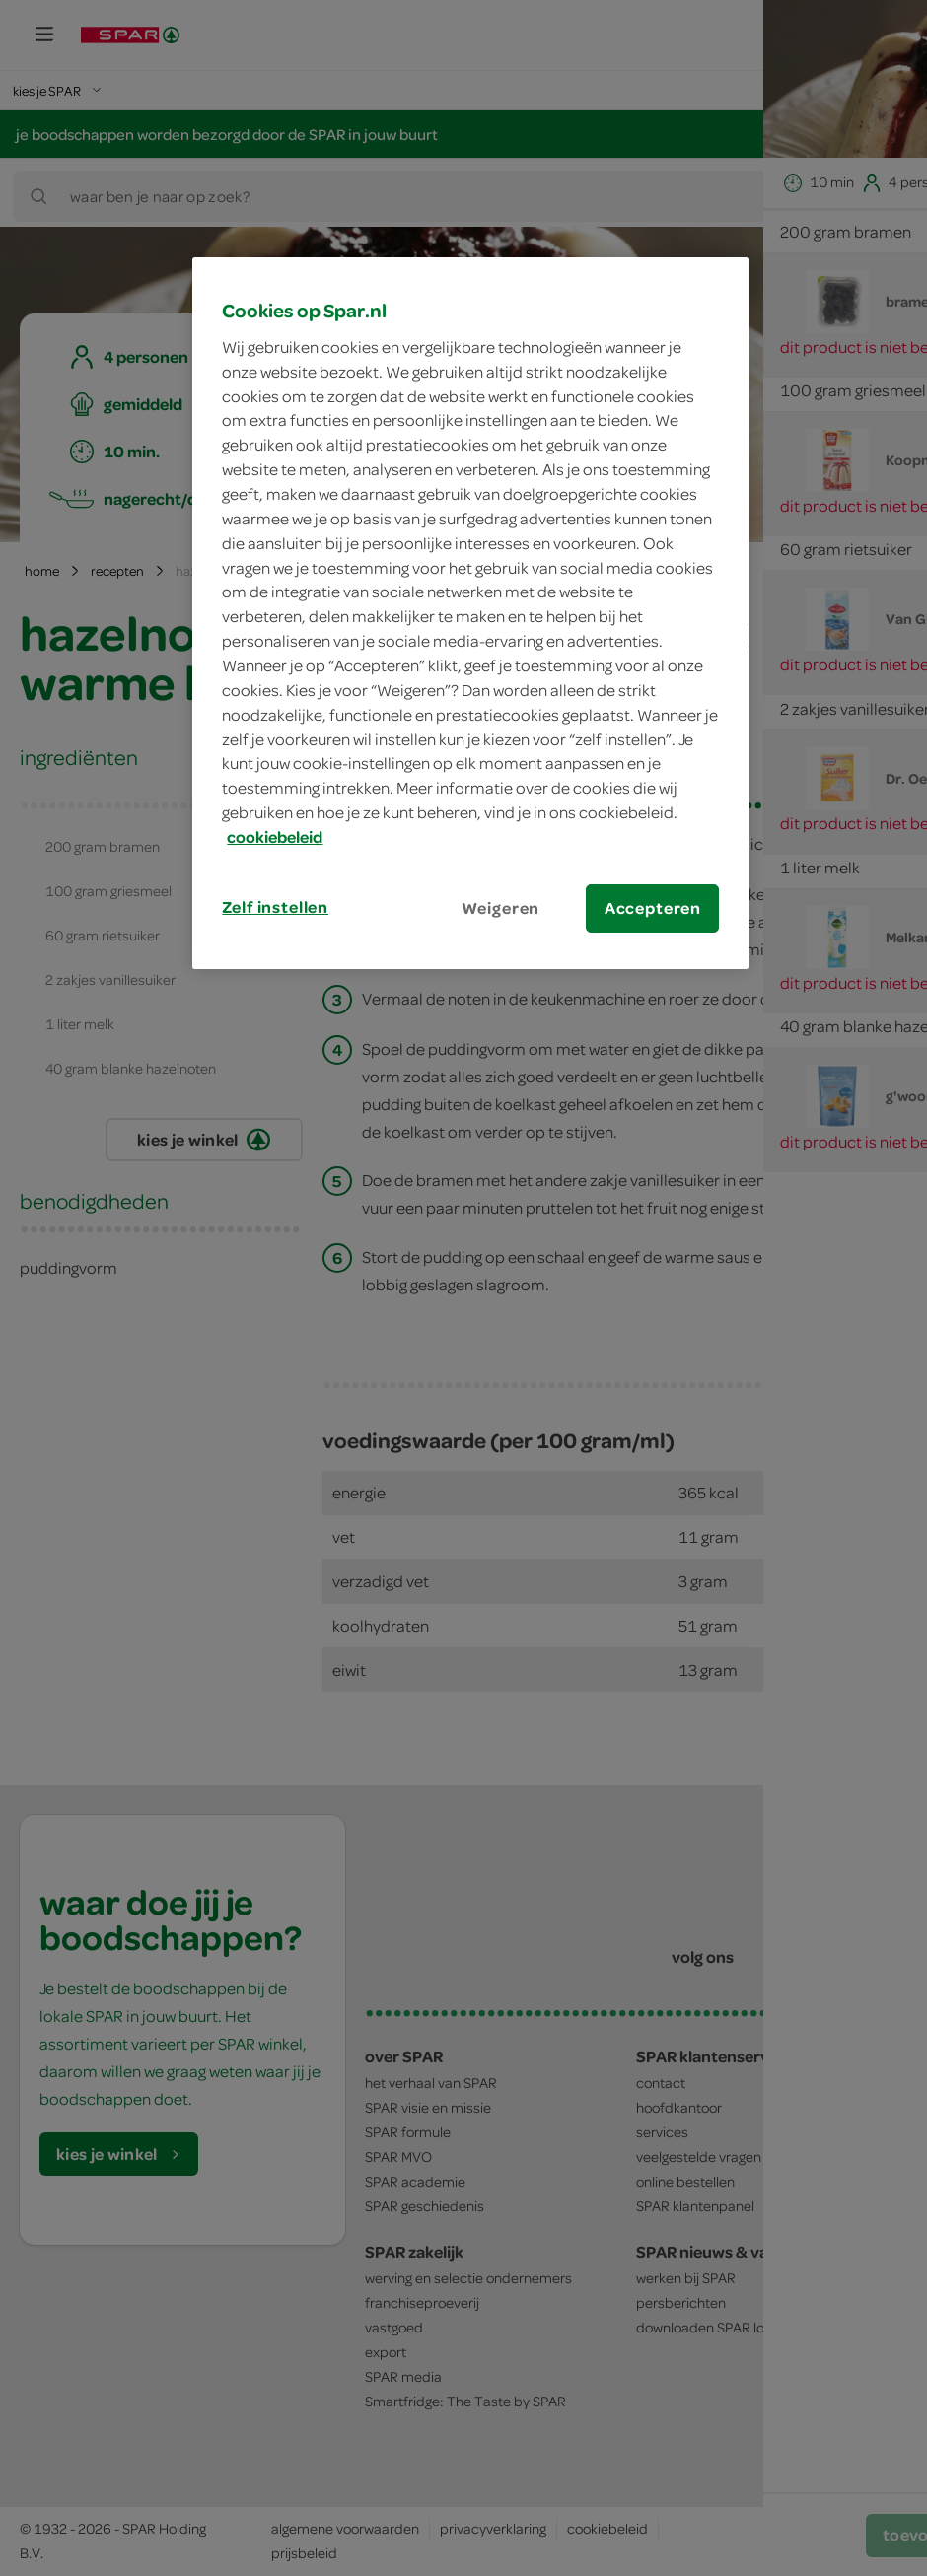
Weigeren (501, 908)
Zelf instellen (275, 907)
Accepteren (653, 908)
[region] (470, 613)
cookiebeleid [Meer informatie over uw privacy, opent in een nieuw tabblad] (274, 837)
